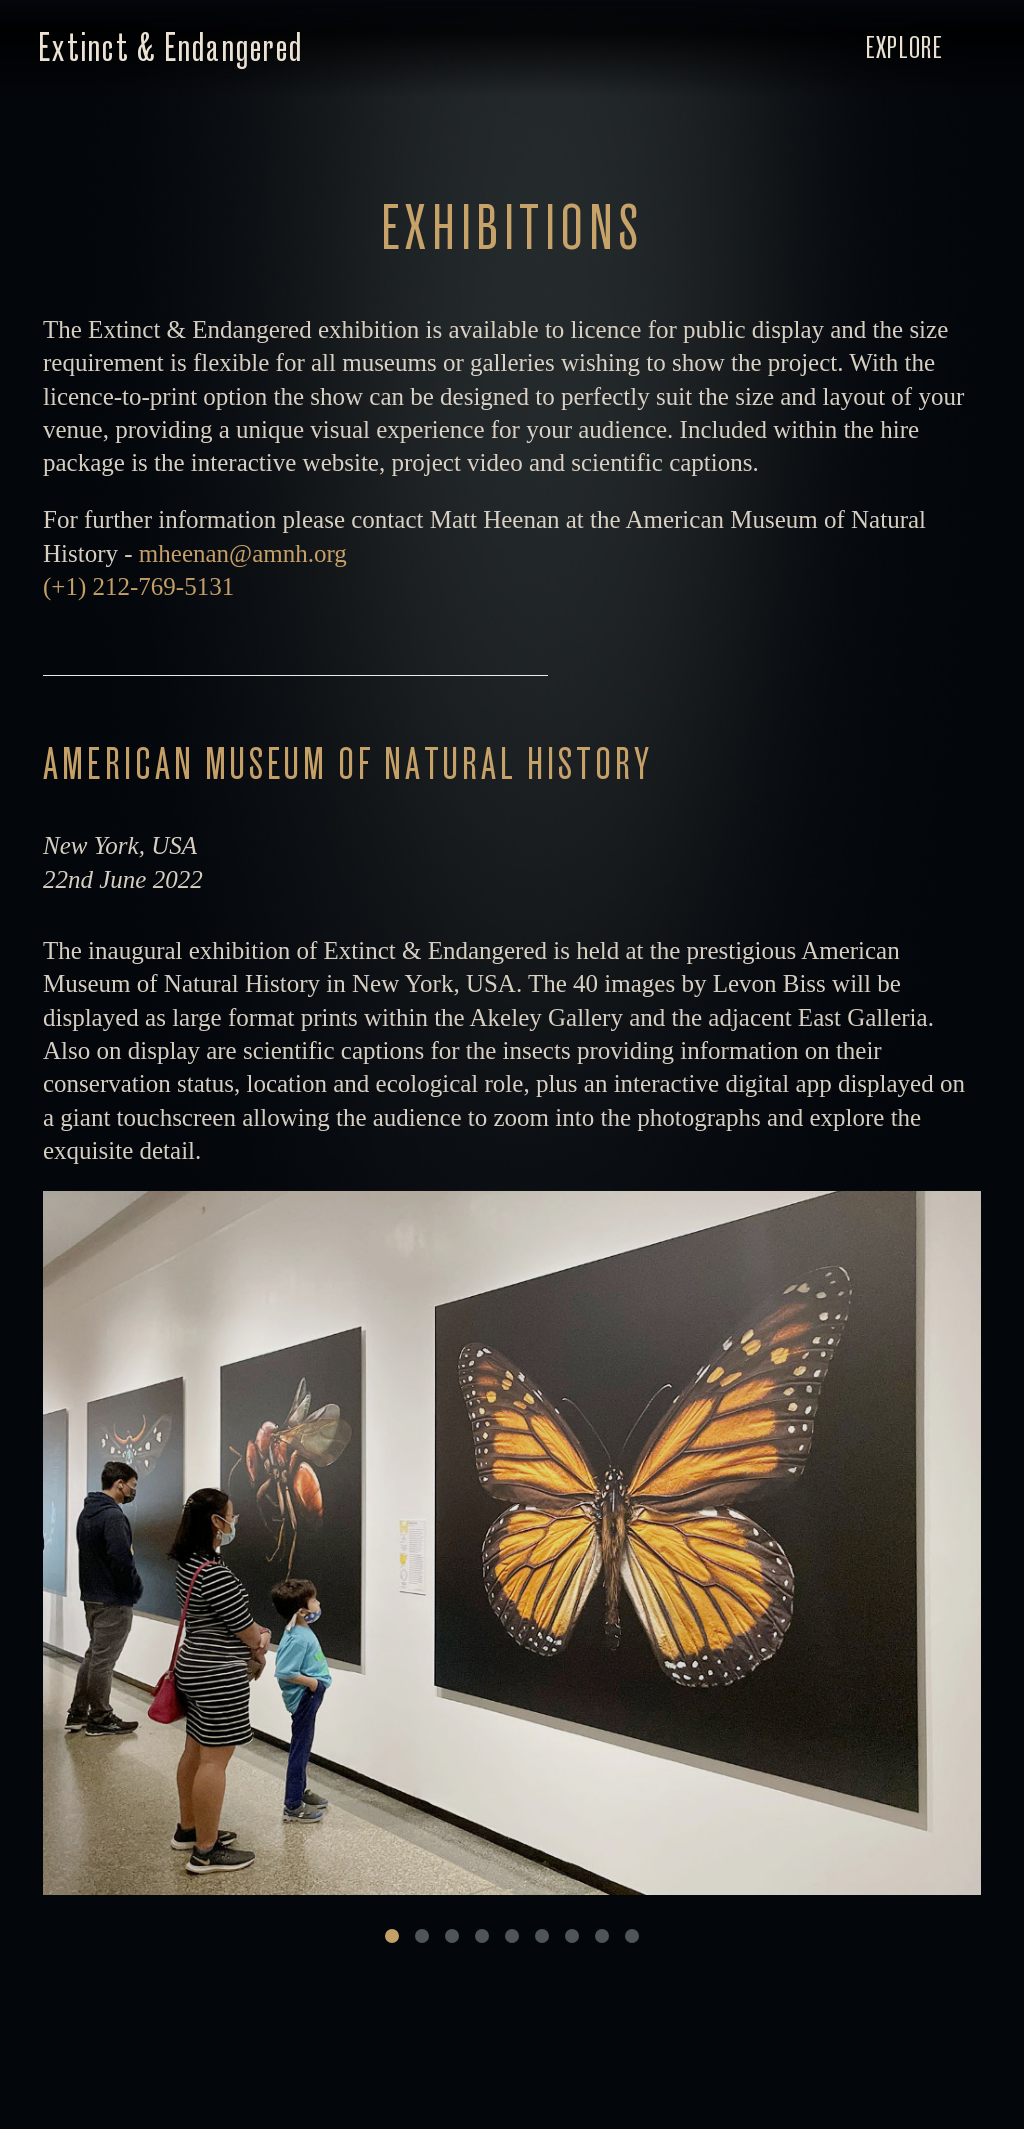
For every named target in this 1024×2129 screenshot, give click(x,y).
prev (277, 1547)
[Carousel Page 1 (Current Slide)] (392, 1937)
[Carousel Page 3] (452, 1937)
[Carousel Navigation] (512, 1547)
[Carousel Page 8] (602, 1937)
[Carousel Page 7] (572, 1937)
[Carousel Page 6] (542, 1937)
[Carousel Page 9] (632, 1937)
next (746, 1547)
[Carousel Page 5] (512, 1937)
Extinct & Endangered (170, 48)
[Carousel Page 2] (422, 1937)
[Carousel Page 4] (482, 1937)
